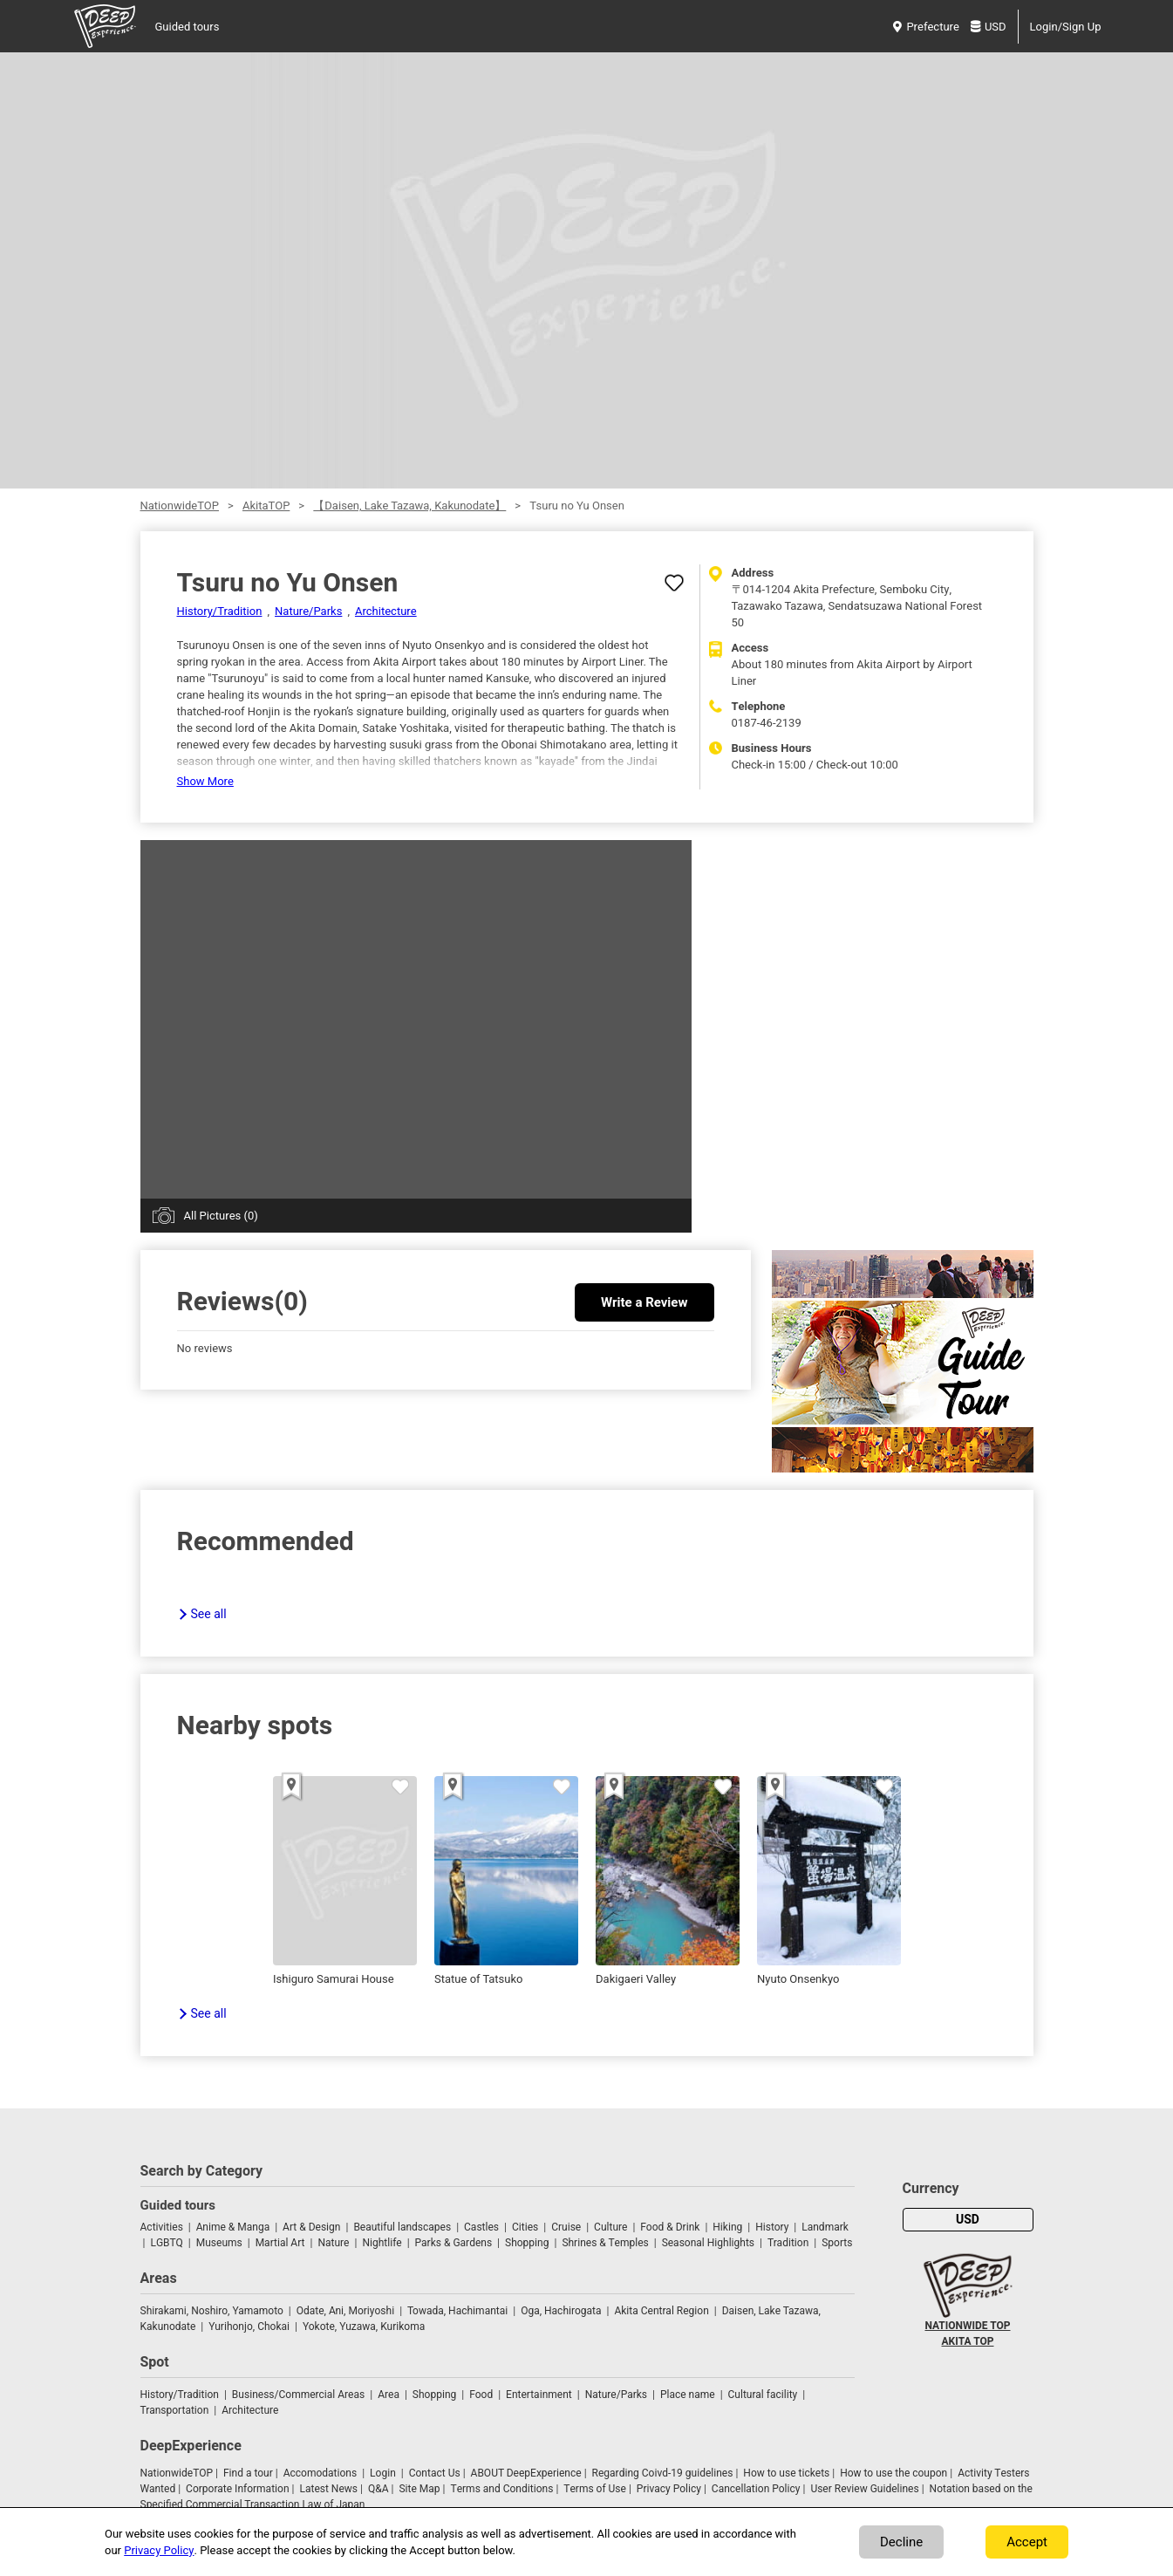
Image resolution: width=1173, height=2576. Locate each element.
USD (988, 26)
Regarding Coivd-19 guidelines (662, 2473)
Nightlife (381, 2243)
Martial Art (280, 2243)
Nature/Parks (308, 611)
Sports (837, 2243)
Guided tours (187, 26)
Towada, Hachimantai (457, 2311)
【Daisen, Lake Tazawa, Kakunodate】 (409, 505)
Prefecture (925, 26)
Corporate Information (237, 2489)
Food (481, 2394)
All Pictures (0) (221, 1215)
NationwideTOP (179, 505)
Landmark (825, 2227)
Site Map (419, 2489)
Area (388, 2394)
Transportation (174, 2410)
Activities (161, 2227)
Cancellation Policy (756, 2489)
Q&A (378, 2489)
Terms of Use (594, 2489)
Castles (481, 2227)
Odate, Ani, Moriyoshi (345, 2311)
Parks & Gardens (454, 2243)
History (771, 2227)
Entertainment (539, 2394)
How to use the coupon (893, 2473)
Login (383, 2473)
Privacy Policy (669, 2489)
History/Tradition (220, 611)
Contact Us (434, 2473)
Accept (1026, 2542)
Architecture (386, 611)
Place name (689, 2394)
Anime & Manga (232, 2227)
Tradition (787, 2243)
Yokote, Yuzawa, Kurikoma (364, 2326)
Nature (333, 2243)
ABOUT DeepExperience (526, 2473)
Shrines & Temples (605, 2243)
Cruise (566, 2227)
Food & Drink (669, 2227)
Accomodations (320, 2473)
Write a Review (644, 1302)
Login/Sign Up (1065, 26)
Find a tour (248, 2473)
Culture (610, 2227)
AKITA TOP (968, 2341)
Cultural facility (763, 2394)
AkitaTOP (266, 505)
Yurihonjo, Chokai (249, 2326)
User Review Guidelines (864, 2489)
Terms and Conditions (502, 2489)
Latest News (328, 2489)
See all (209, 1614)
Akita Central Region (661, 2311)
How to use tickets (786, 2473)
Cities (525, 2227)
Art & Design (311, 2227)
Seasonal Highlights (708, 2243)
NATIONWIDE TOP (967, 2325)
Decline (901, 2542)
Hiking (727, 2227)
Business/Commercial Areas (298, 2394)
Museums (219, 2243)
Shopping (527, 2243)
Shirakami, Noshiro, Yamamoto (211, 2311)
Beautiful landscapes (402, 2227)
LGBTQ (166, 2243)
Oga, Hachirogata (561, 2311)
